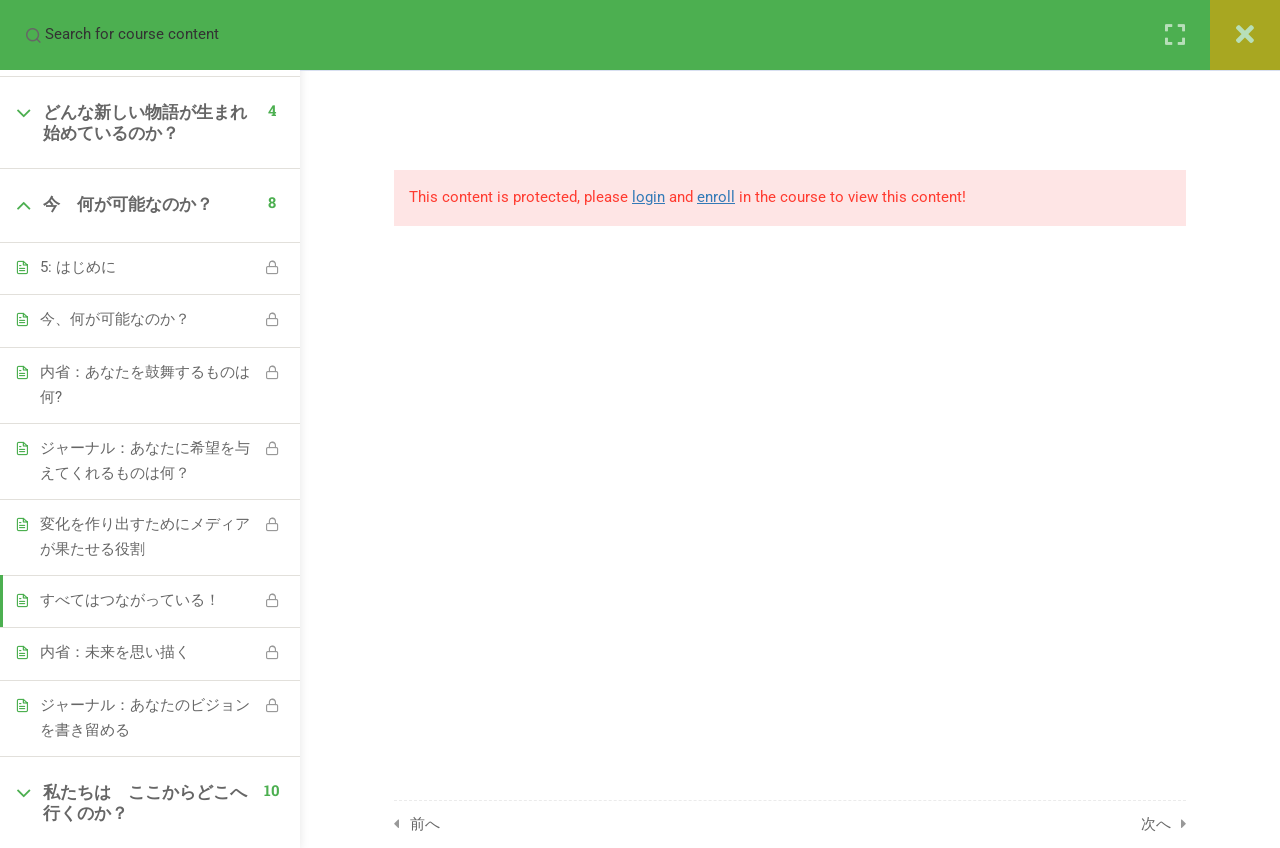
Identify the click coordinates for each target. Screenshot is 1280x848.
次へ (1156, 824)
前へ (425, 824)
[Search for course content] (33, 35)
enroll (716, 197)
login (648, 197)
